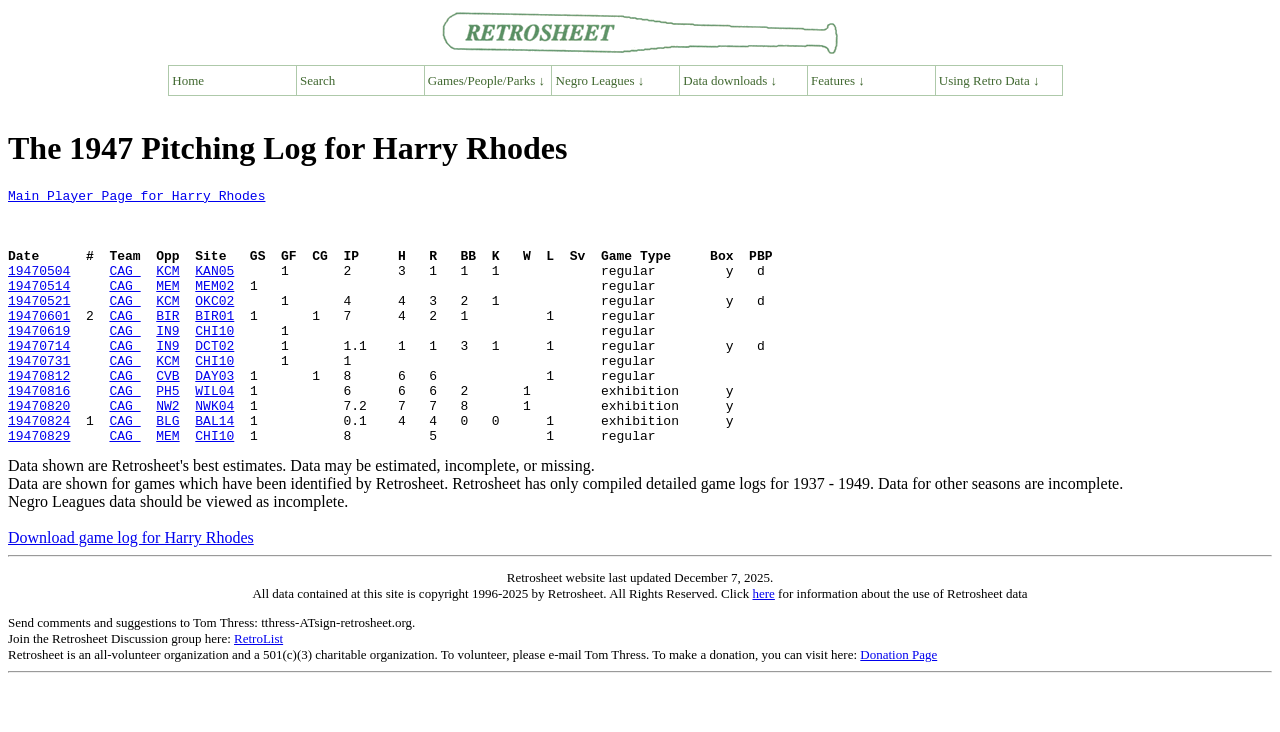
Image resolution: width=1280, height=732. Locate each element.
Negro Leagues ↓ (600, 80)
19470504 (39, 288)
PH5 (167, 432)
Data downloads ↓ (730, 80)
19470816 (39, 432)
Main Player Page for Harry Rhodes (136, 198)
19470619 (39, 360)
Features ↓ (838, 80)
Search (317, 80)
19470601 (39, 342)
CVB (167, 414)
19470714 (39, 378)
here (763, 644)
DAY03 (214, 414)
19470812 (39, 414)
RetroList (258, 689)
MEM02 (214, 306)
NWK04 (214, 450)
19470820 (39, 450)
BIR (167, 342)
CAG (124, 288)
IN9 (167, 360)
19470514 (39, 306)
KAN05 (214, 288)
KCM (167, 288)
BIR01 (214, 342)
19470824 (39, 468)
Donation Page (898, 705)
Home (188, 80)
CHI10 (214, 360)
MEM (167, 306)
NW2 (167, 450)
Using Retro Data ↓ (989, 80)
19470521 (39, 324)
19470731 (39, 396)
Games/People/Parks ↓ (486, 80)
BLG (167, 468)
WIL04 (214, 432)
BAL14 (214, 468)
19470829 (39, 486)
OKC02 (214, 324)
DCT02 (214, 378)
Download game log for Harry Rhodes (131, 588)
